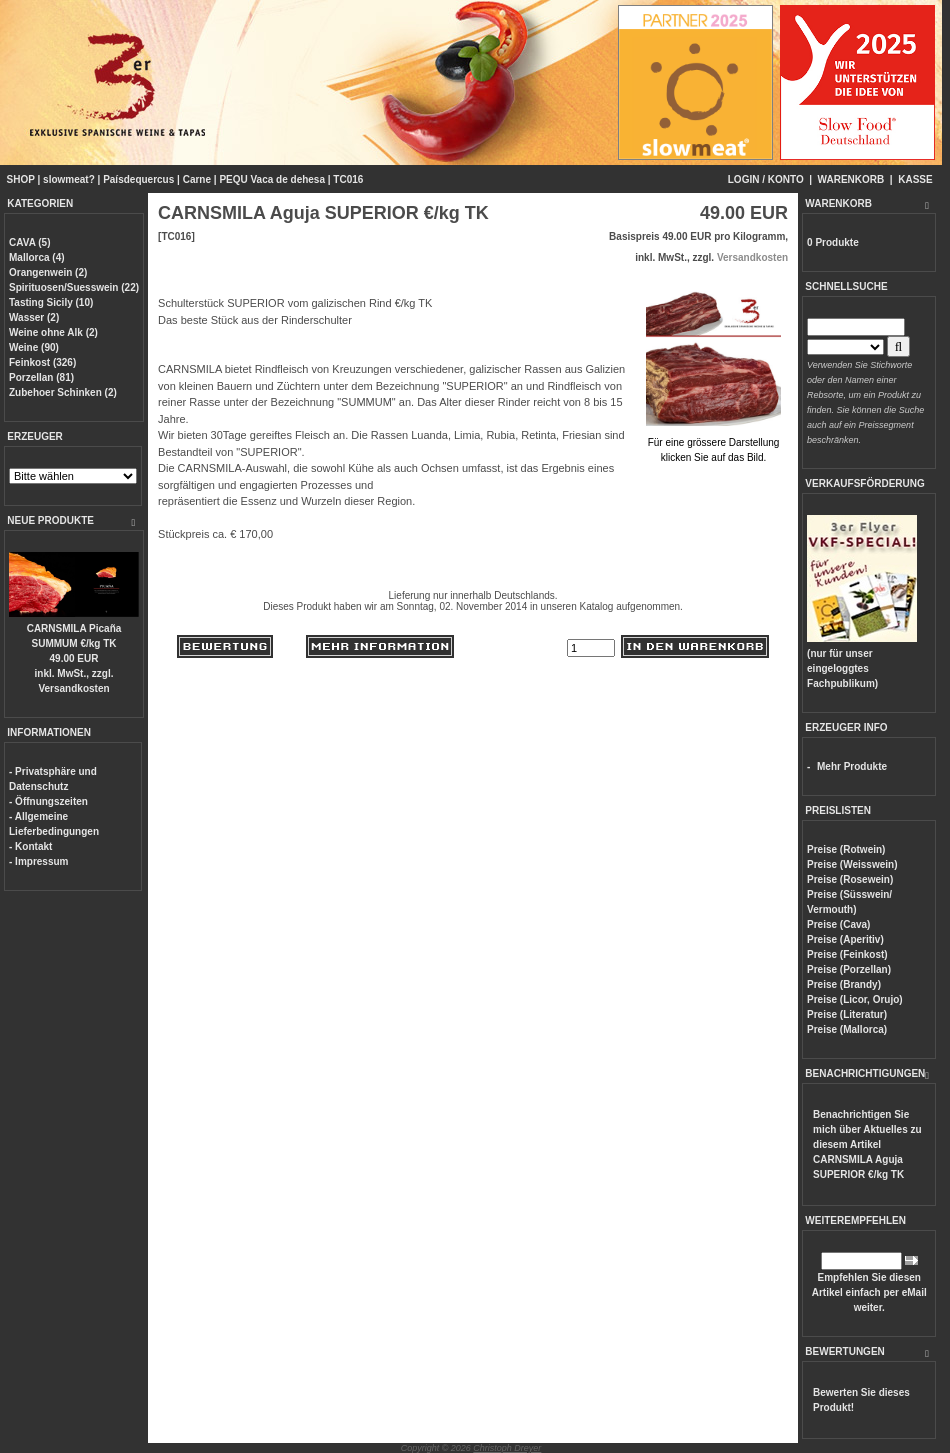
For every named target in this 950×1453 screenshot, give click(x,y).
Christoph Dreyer (507, 1448)
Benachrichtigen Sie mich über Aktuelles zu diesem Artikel (867, 1144)
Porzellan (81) (41, 377)
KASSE (915, 179)
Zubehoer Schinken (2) (63, 392)
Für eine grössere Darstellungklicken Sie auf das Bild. (713, 442)
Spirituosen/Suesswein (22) (74, 287)
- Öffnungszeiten (48, 801)
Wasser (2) (34, 317)
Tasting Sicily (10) (51, 302)
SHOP (21, 179)
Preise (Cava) (838, 924)
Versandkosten (73, 688)
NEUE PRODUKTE (50, 520)
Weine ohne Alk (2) (53, 332)
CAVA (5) (29, 242)
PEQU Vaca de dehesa (272, 179)
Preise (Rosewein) (850, 879)
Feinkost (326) (42, 362)
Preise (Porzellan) (849, 969)
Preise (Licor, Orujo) (855, 999)
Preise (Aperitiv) (845, 939)
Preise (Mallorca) (847, 1029)
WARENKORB (851, 179)
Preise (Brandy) (844, 984)
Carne (197, 179)
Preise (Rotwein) (846, 849)
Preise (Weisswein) (852, 864)
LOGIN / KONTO (766, 179)
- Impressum (38, 861)
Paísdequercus (138, 179)
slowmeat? (69, 179)
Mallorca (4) (37, 257)
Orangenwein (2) (48, 272)
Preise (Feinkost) (847, 954)
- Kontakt (30, 846)
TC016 (348, 179)
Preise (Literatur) (847, 1014)
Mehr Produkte (852, 766)
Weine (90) (34, 347)
